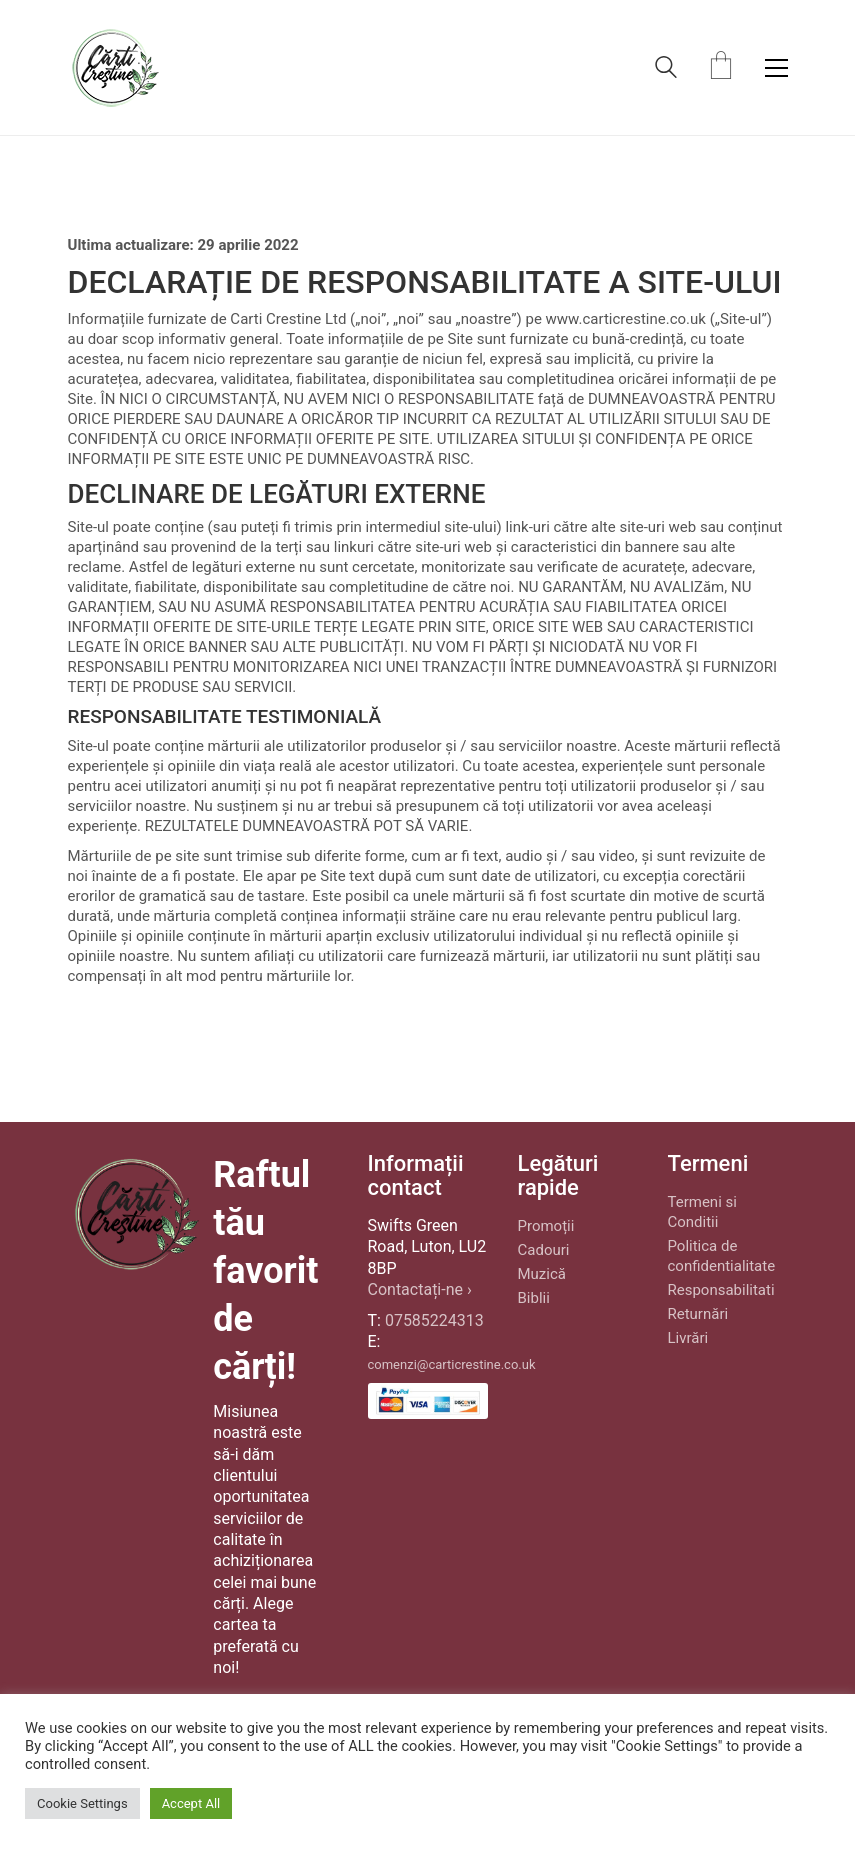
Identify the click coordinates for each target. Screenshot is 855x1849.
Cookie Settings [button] (82, 1803)
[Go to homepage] (114, 67)
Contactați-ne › (420, 1289)
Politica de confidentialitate (722, 1256)
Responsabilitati (721, 1290)
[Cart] (721, 67)
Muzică (542, 1274)
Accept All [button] (191, 1803)
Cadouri (544, 1250)
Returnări (698, 1314)
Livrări (688, 1338)
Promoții (546, 1226)
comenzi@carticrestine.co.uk (452, 1364)
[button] (776, 68)
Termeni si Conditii (702, 1212)
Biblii (534, 1298)
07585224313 (434, 1320)
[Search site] (666, 70)
